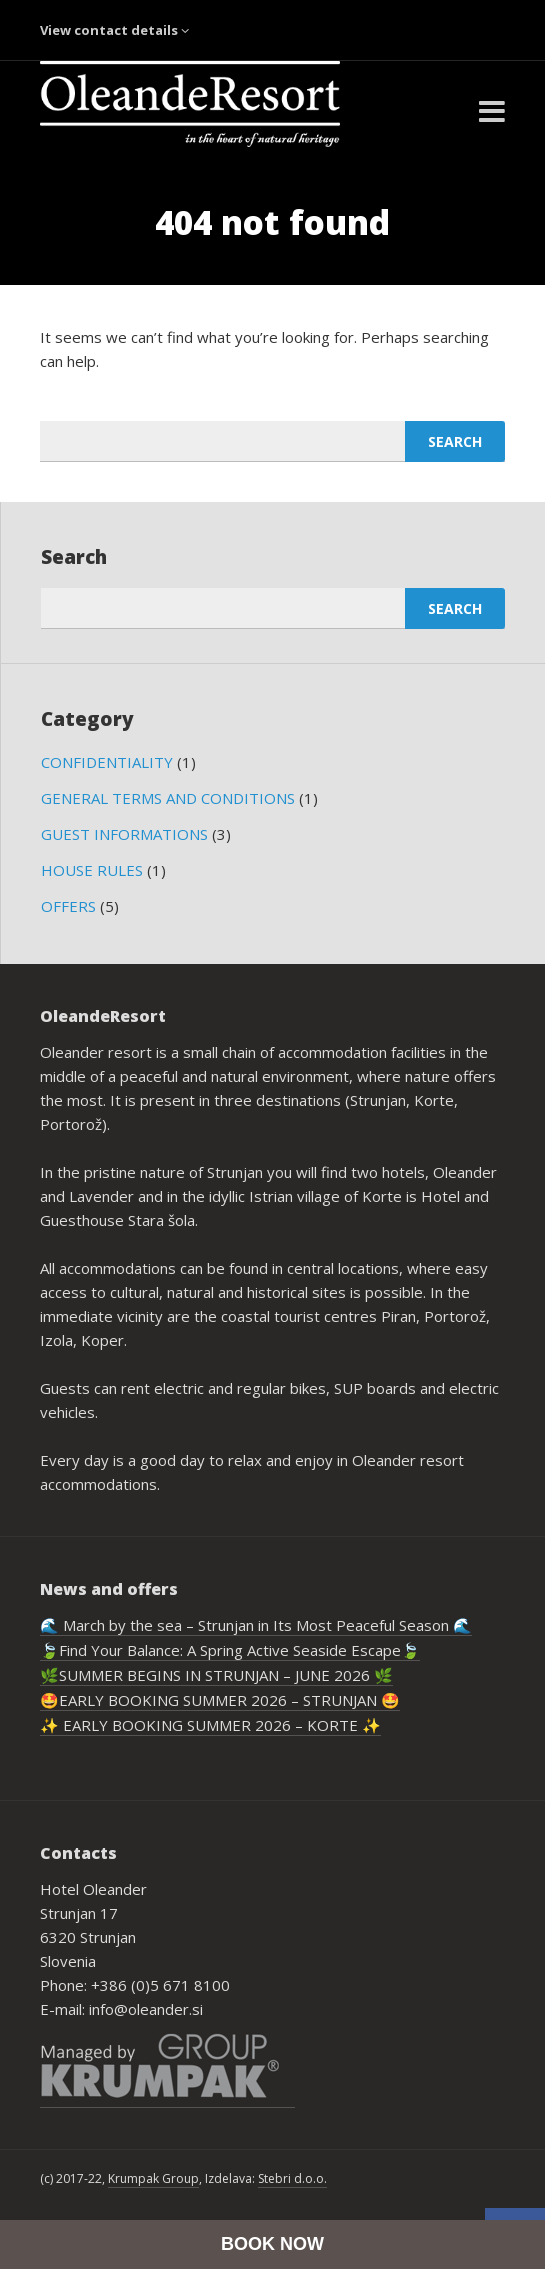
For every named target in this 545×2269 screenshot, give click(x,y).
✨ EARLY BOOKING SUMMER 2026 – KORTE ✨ (210, 1725)
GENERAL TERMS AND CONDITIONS (168, 798)
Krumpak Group (153, 2178)
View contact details (114, 30)
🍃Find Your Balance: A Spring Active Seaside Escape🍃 (230, 1650)
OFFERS (68, 906)
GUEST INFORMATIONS (124, 834)
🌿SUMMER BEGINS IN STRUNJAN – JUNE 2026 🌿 (216, 1675)
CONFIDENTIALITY (107, 762)
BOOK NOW (272, 2244)
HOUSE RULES (92, 870)
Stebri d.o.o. (292, 2178)
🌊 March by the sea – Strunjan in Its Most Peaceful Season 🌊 (256, 1625)
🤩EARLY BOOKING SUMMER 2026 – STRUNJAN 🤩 (220, 1700)
